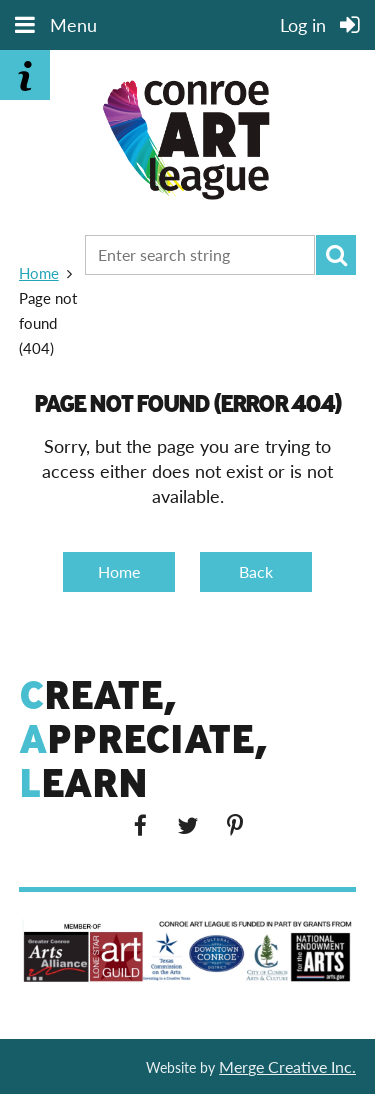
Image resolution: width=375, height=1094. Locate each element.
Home (39, 273)
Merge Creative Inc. (287, 1066)
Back (256, 571)
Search (336, 255)
